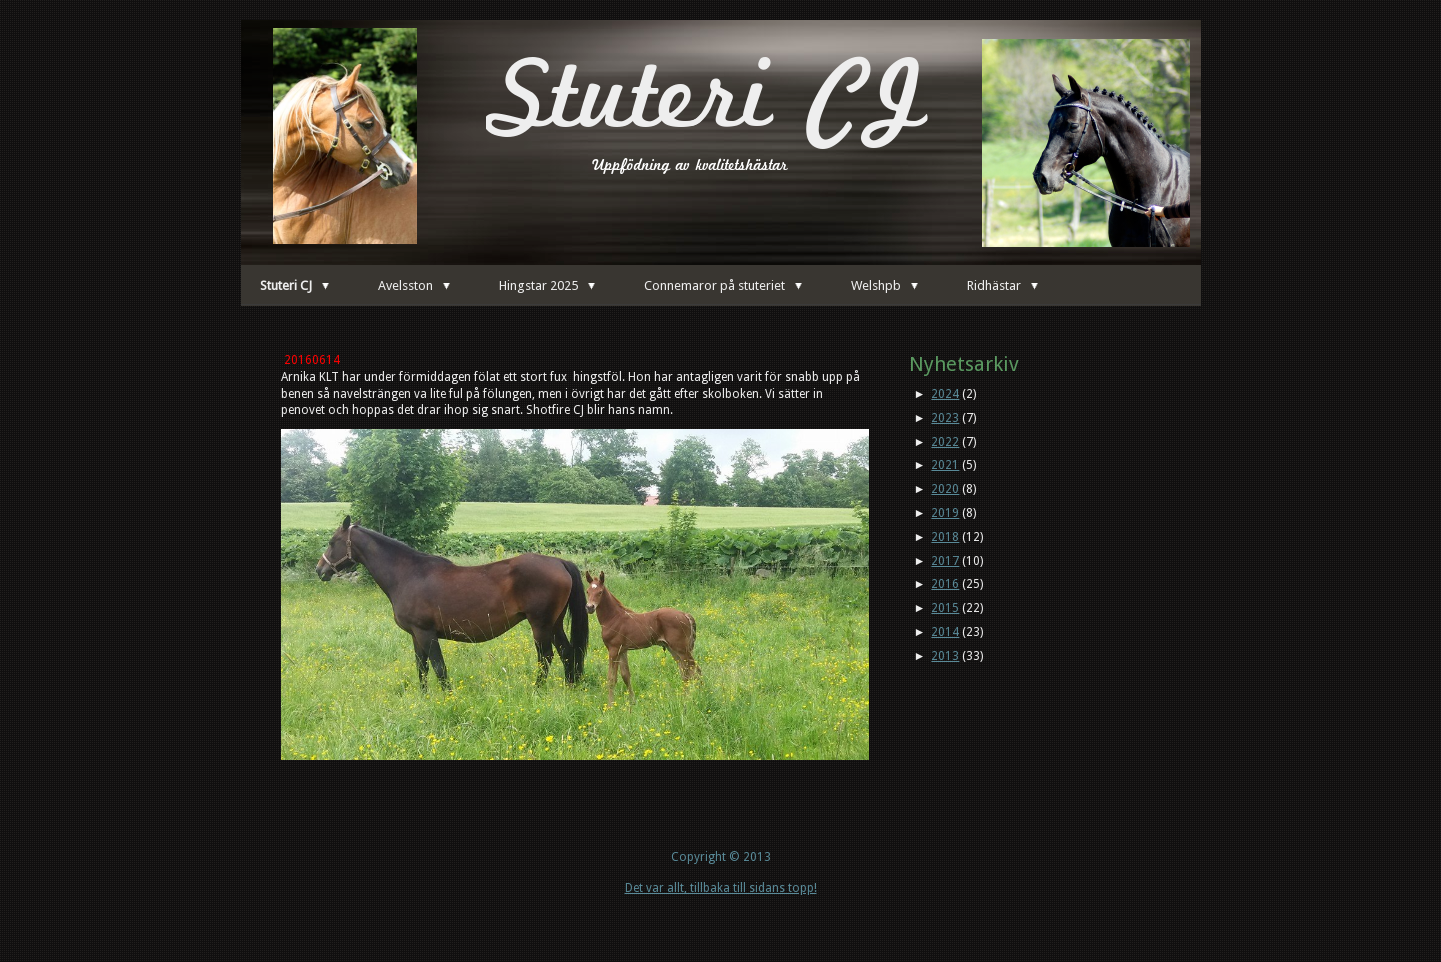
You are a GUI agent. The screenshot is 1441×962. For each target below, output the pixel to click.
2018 (945, 537)
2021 (945, 465)
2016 (945, 584)
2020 (945, 489)
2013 (945, 656)
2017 (945, 561)
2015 (945, 608)
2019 (945, 513)
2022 (945, 442)
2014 (945, 632)
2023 (945, 418)
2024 (945, 394)
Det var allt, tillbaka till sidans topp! (721, 888)
